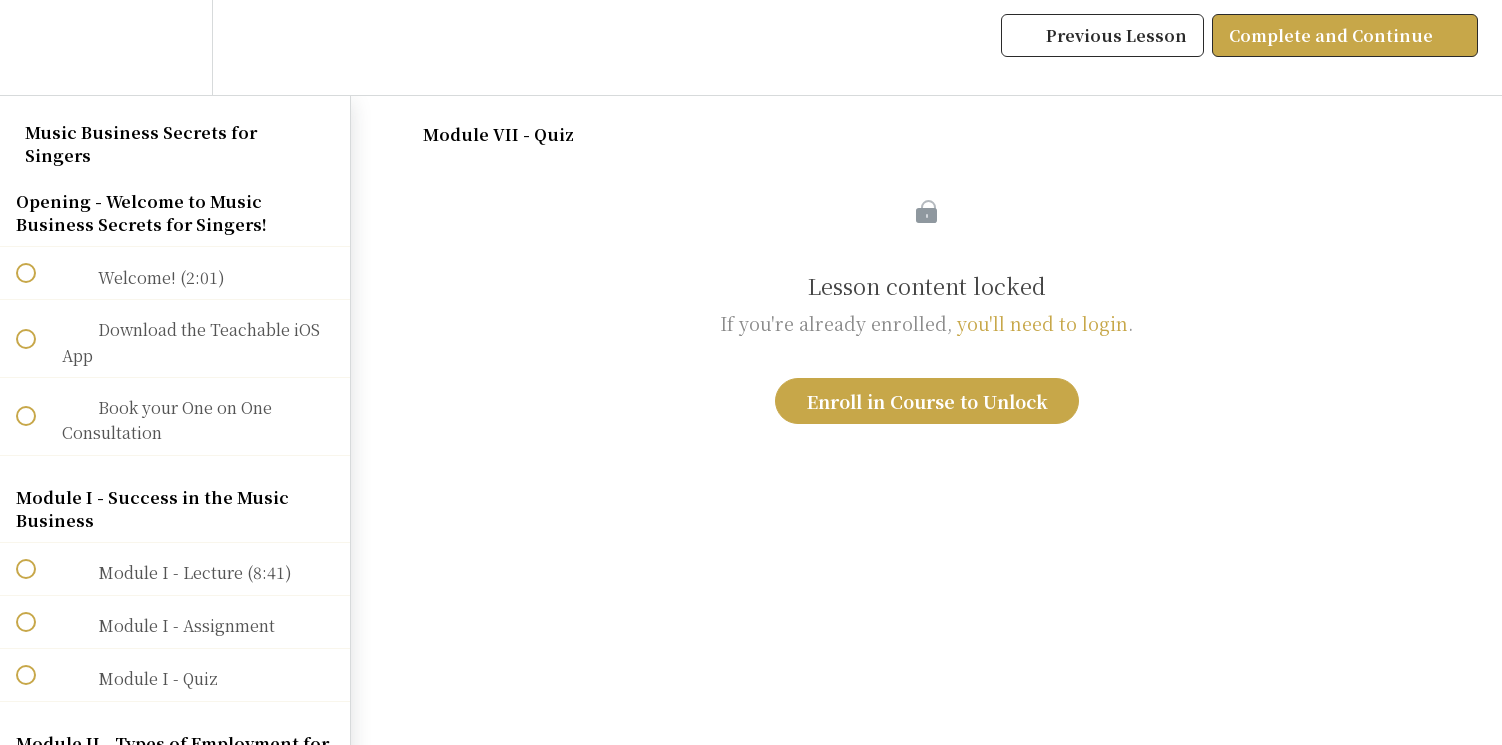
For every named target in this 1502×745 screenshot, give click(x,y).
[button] (37, 47)
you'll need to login (1042, 323)
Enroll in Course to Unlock (927, 401)
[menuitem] (175, 47)
